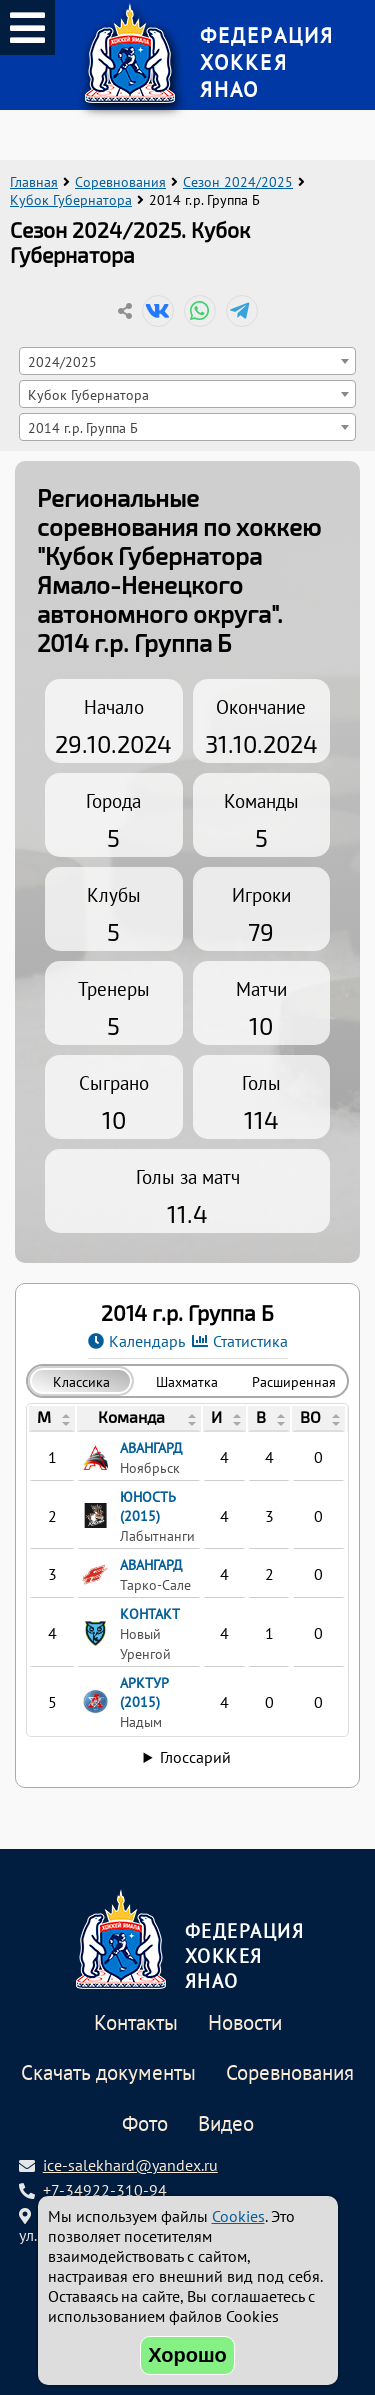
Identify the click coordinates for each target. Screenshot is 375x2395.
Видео (226, 2124)
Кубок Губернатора (71, 200)
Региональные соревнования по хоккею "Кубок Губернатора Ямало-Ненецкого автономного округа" (179, 555)
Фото (145, 2124)
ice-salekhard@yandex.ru (130, 2165)
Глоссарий (195, 1757)
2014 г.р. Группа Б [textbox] (83, 427)
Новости (245, 2023)
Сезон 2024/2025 (238, 182)
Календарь (147, 1341)
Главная (34, 182)
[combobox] (188, 361)
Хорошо (187, 2355)
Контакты (136, 2023)
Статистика (250, 1341)
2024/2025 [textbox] (62, 361)
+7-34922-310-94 (105, 2190)
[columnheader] (52, 1419)
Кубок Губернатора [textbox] (88, 394)
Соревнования (120, 182)
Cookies (238, 2216)
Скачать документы (108, 2073)
